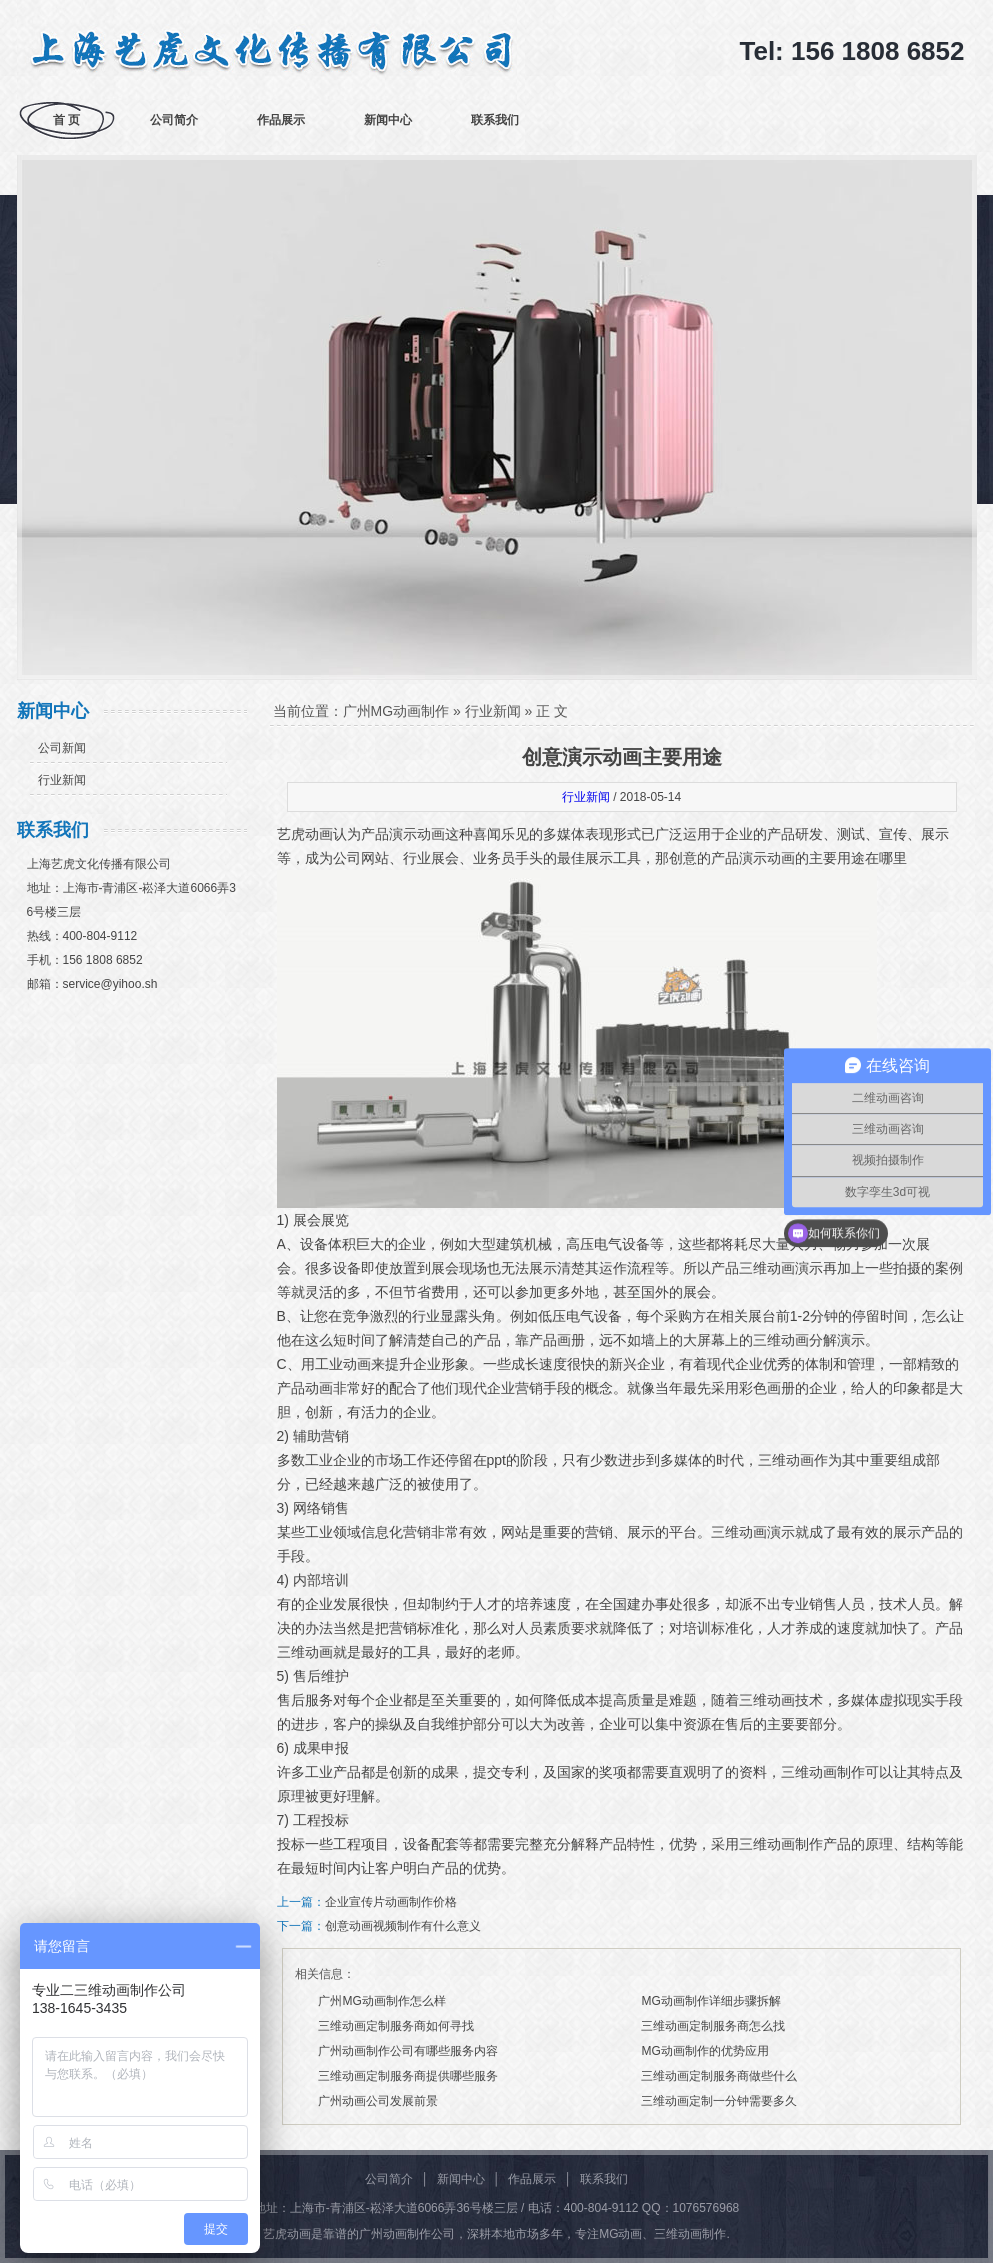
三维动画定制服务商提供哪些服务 (408, 2076)
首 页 (66, 120)
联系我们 (495, 120)
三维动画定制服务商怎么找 (713, 2026)
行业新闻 (62, 780)
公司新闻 (62, 748)
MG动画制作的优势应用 (704, 2051)
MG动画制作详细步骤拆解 (710, 2001)
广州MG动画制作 (396, 711)
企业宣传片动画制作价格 (391, 1902)
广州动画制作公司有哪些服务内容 (408, 2051)
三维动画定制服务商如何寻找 (396, 2026)
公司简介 (174, 120)
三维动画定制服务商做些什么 (719, 2076)
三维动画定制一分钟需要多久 (719, 2101)
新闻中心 (388, 120)
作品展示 (281, 120)
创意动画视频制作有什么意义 (403, 1926)
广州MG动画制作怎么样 (381, 2001)
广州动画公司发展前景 (378, 2101)
